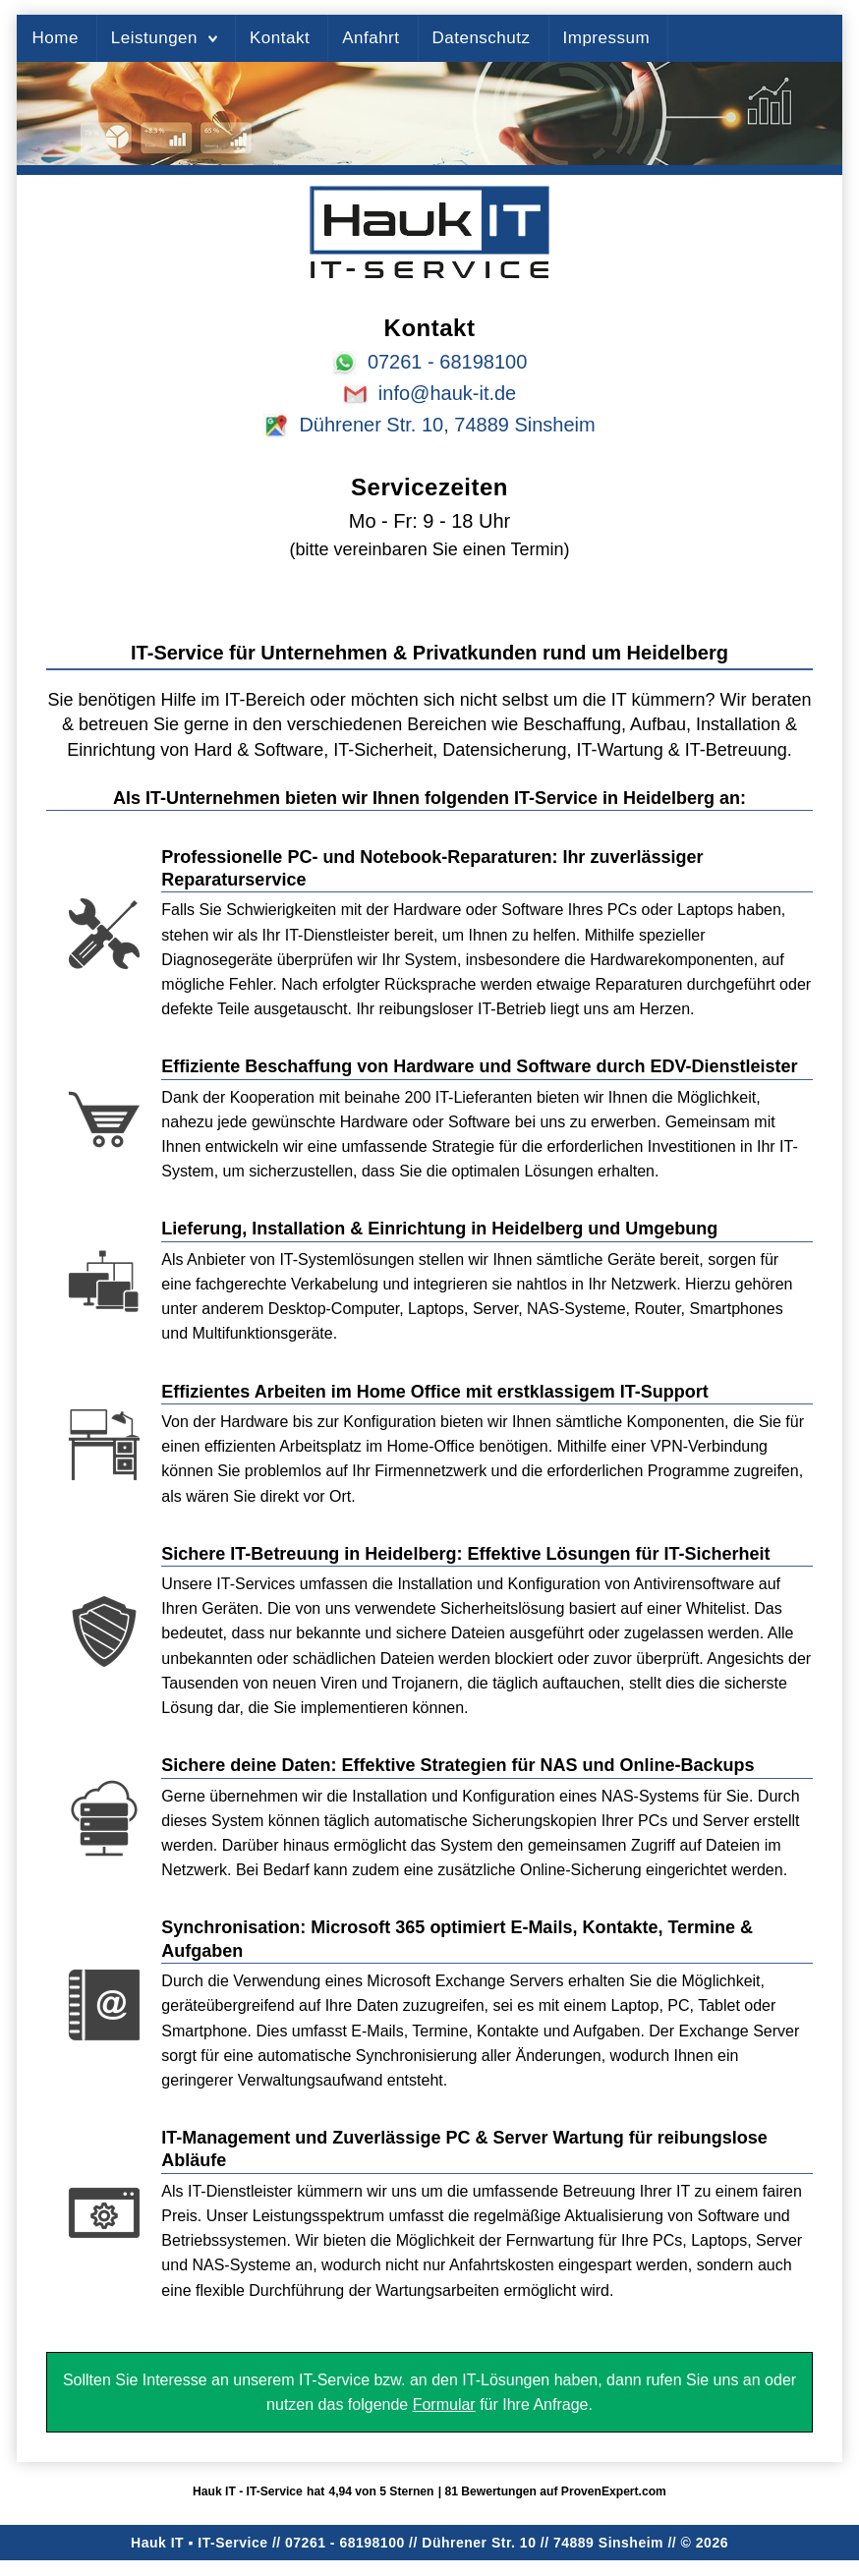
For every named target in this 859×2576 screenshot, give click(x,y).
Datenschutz (481, 38)
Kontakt (280, 38)
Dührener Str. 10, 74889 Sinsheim (447, 424)
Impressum (607, 38)
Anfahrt (370, 38)
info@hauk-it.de (447, 393)
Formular (444, 2404)
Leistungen (154, 38)
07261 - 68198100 (447, 361)
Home (54, 38)
